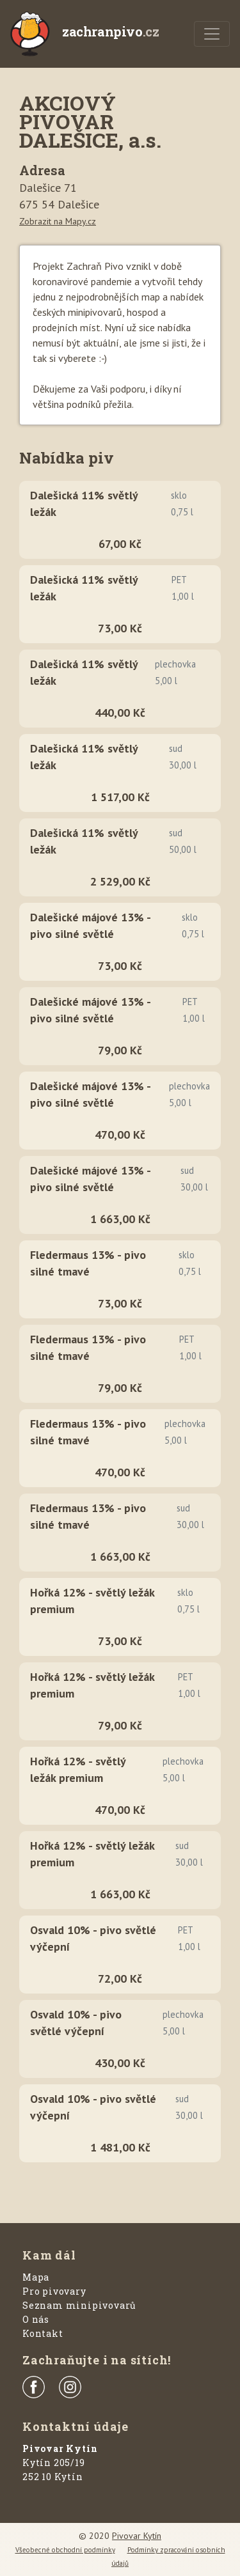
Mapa (35, 2277)
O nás (35, 2319)
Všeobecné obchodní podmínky (65, 2549)
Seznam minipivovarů (79, 2305)
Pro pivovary (54, 2291)
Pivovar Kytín (136, 2535)
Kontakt (42, 2333)
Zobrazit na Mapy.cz (57, 221)
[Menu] (212, 34)
